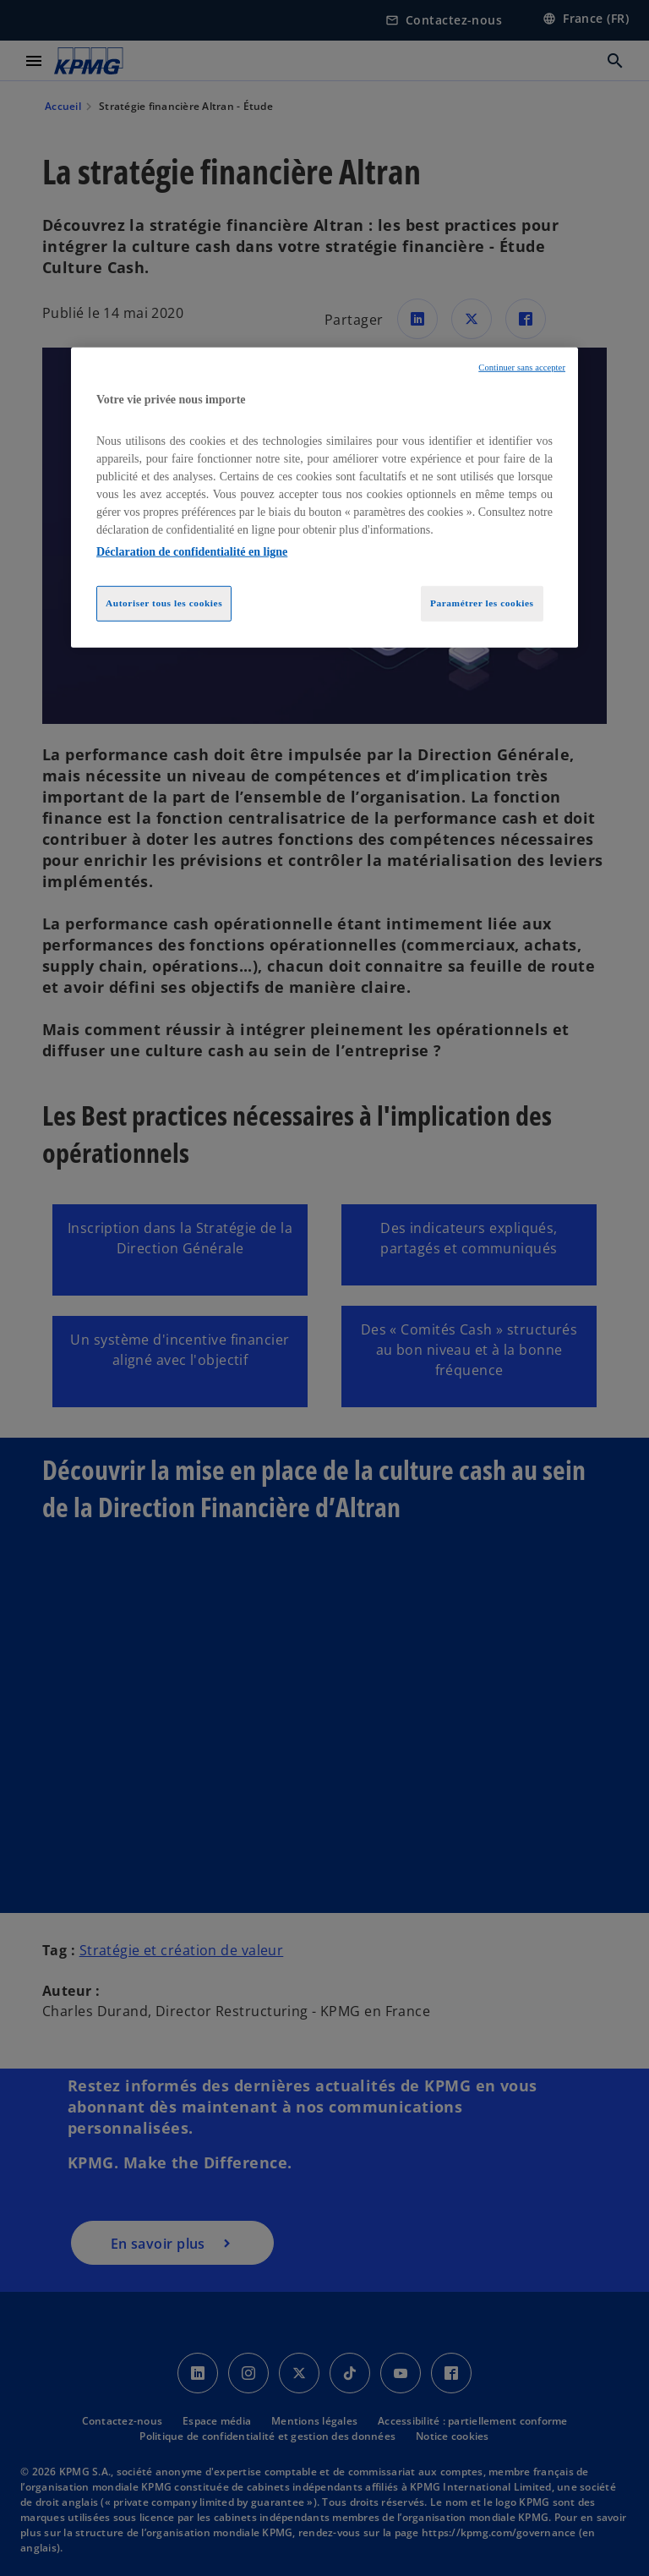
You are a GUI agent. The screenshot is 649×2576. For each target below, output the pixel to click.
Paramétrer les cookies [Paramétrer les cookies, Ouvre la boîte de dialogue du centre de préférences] (482, 603)
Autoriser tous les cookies (164, 603)
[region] (324, 498)
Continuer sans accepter (521, 367)
